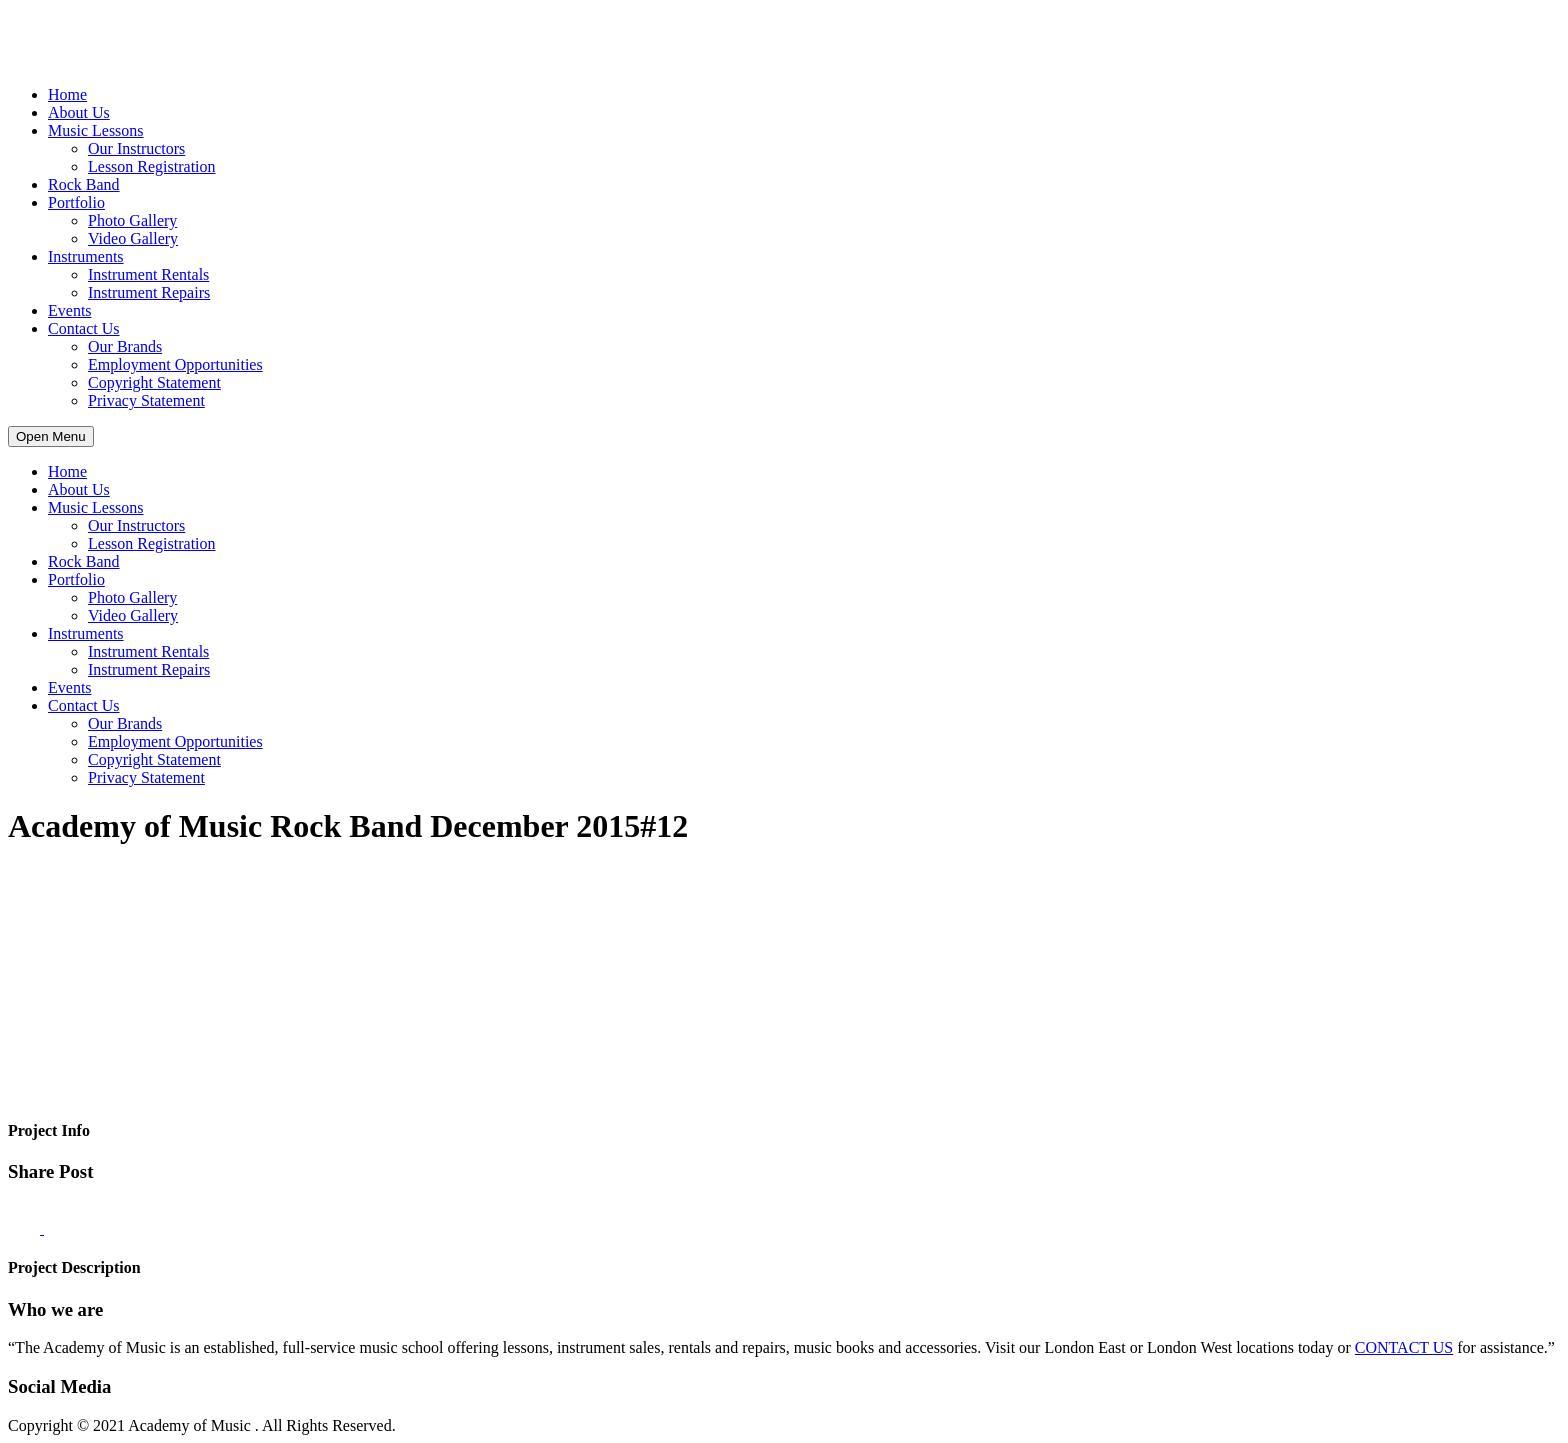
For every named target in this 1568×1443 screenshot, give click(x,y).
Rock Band (84, 184)
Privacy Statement (146, 400)
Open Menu (51, 436)
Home (67, 94)
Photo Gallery (132, 220)
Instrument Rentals (148, 274)
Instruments (86, 256)
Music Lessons (96, 130)
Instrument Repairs (149, 292)
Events (70, 310)
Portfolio (76, 202)
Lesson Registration (152, 166)
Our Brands (125, 346)
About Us (79, 112)
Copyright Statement (154, 382)
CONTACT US (1404, 1347)
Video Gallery (133, 238)
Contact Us (84, 328)
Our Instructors (136, 148)
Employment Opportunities (175, 364)
